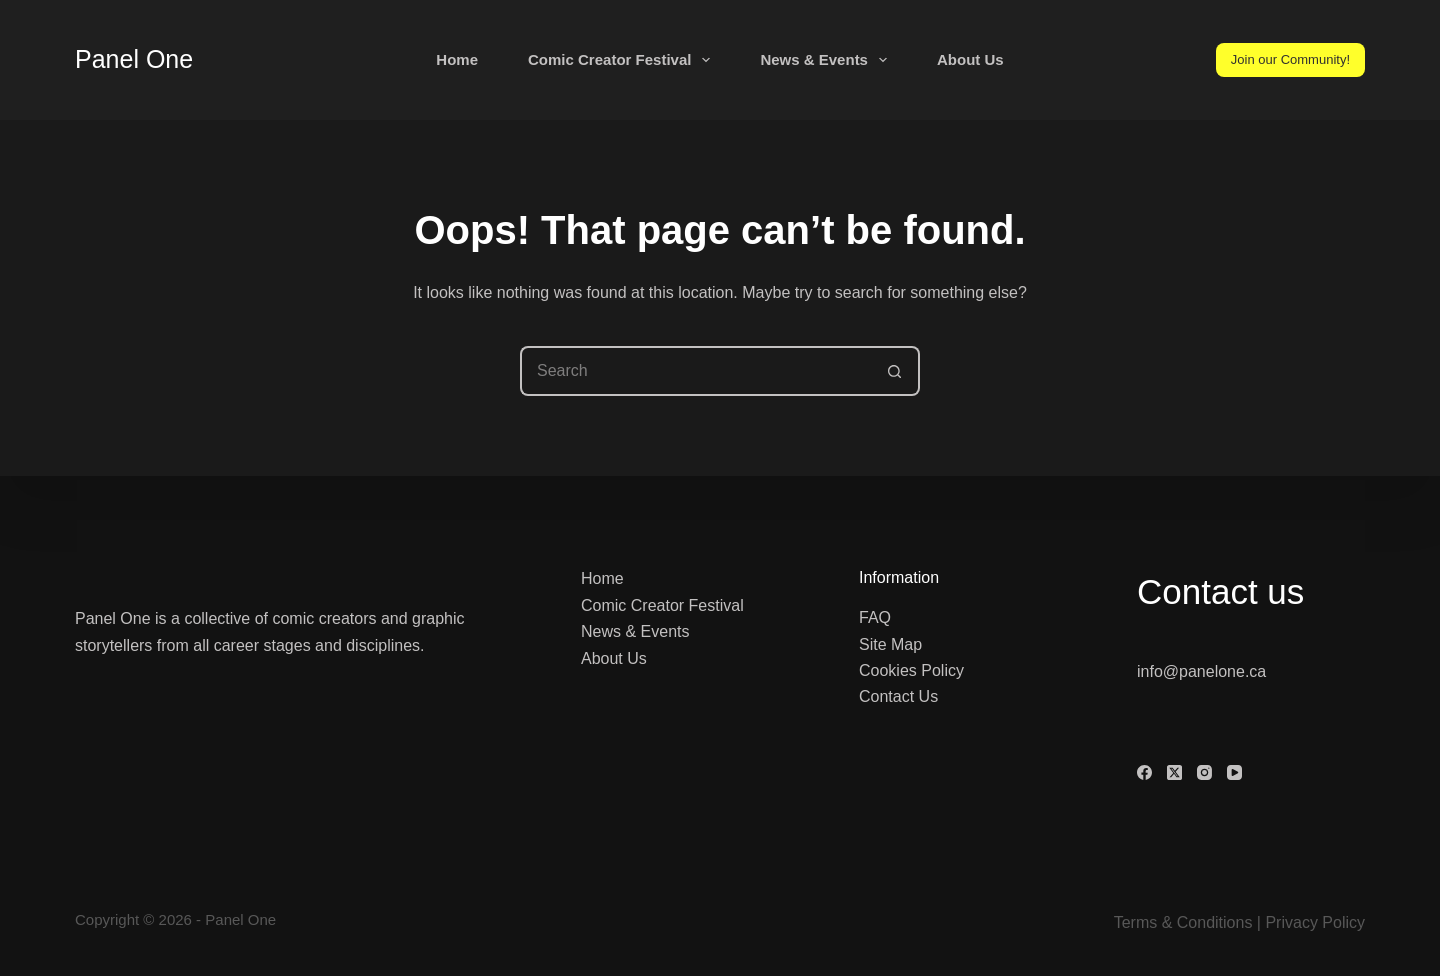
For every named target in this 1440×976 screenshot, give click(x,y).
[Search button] (895, 371)
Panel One (134, 59)
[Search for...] (695, 371)
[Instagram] (1204, 772)
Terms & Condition (1179, 922)
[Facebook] (1144, 772)
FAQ (875, 617)
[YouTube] (1234, 772)
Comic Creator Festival (623, 60)
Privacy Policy (1315, 922)
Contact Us (898, 696)
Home (457, 59)
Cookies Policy (911, 670)
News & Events (827, 60)
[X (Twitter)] (1174, 772)
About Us (970, 59)
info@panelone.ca (1201, 671)
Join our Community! (1290, 59)
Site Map (890, 644)
